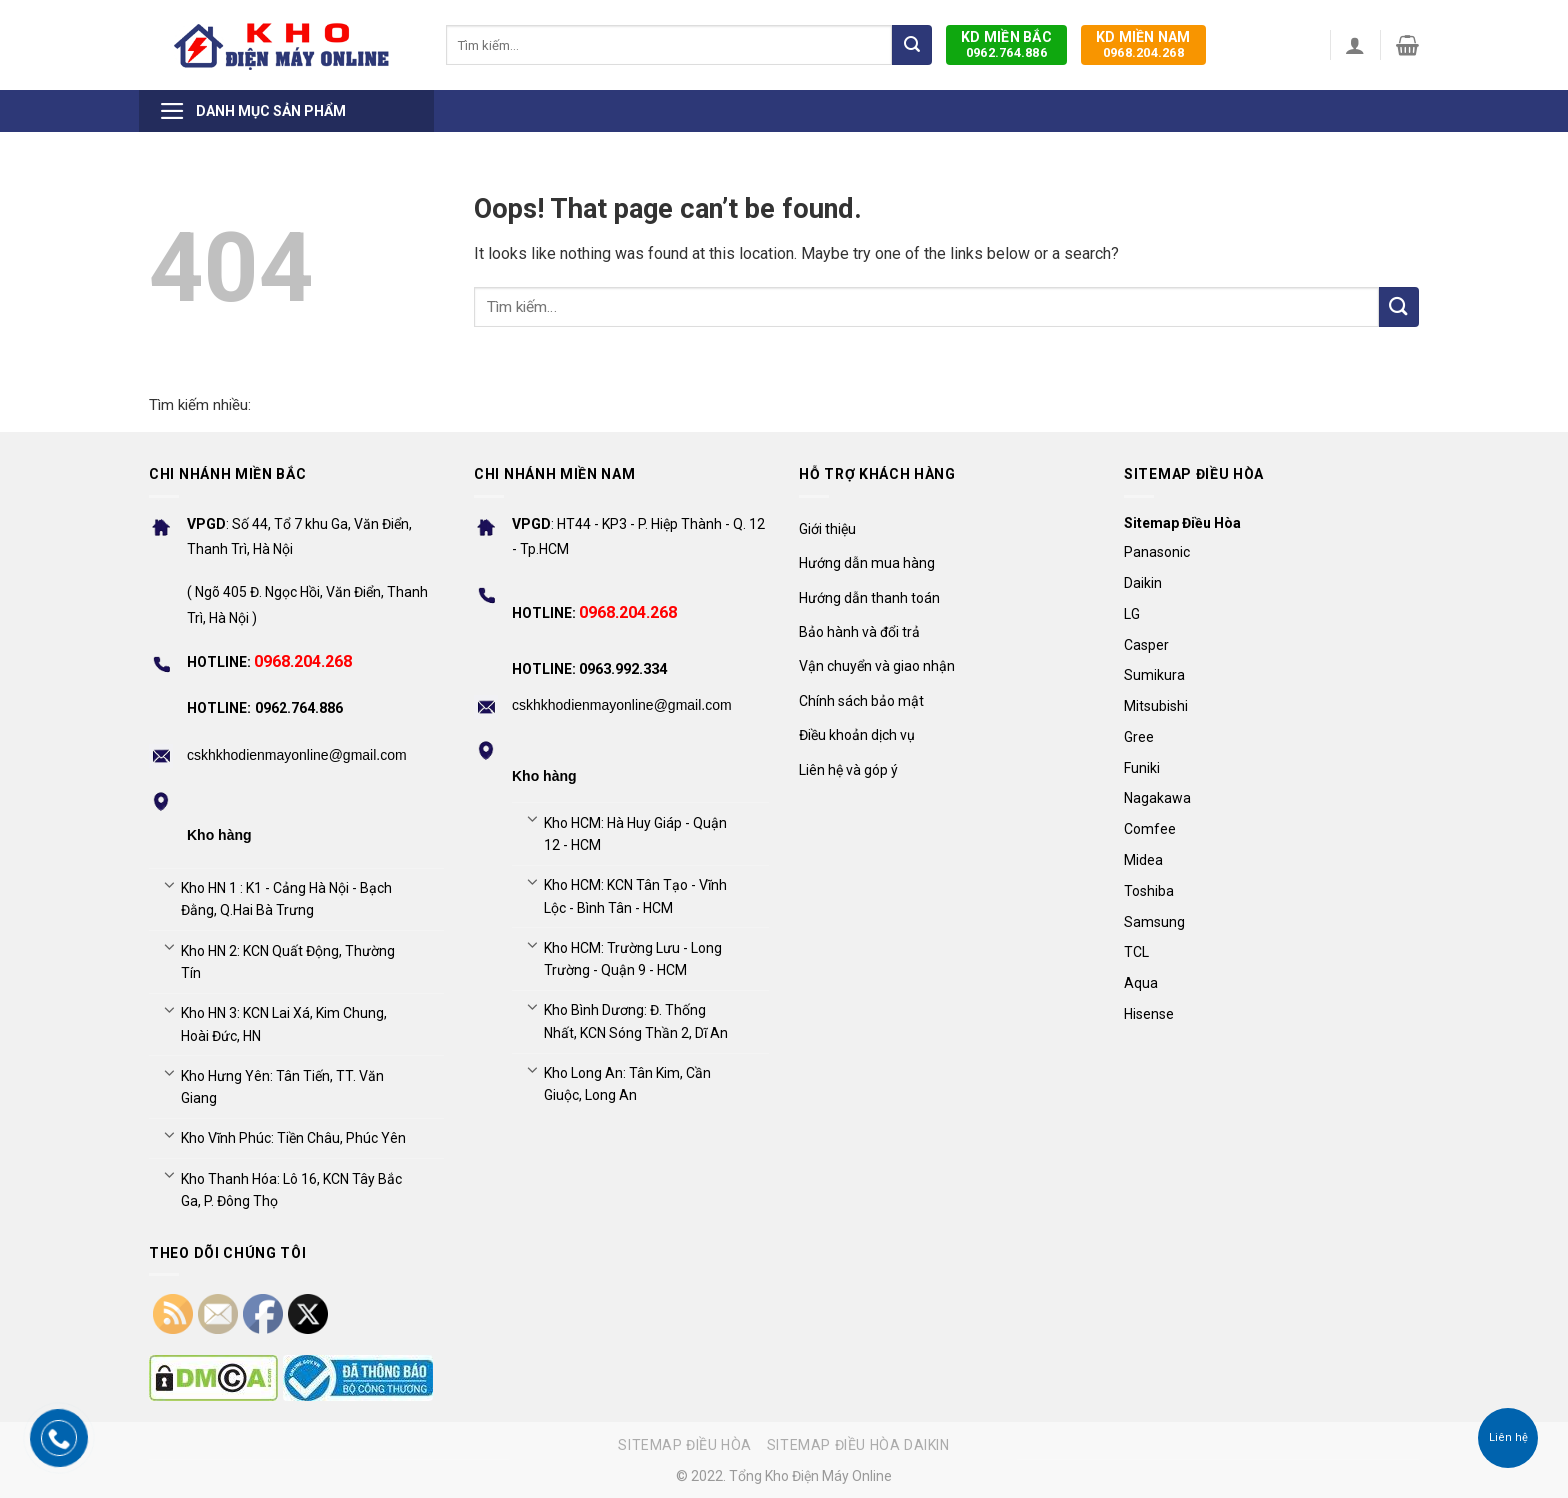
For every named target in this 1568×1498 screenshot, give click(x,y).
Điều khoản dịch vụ (857, 735)
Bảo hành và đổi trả (859, 632)
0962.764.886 (1006, 44)
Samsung (1154, 922)
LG (1132, 614)
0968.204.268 (1143, 44)
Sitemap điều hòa (685, 1445)
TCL (1136, 952)
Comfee (1150, 829)
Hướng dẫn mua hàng (867, 563)
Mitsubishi (1156, 706)
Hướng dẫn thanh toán (869, 598)
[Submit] (912, 45)
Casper (1146, 645)
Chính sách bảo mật (861, 701)
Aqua (1141, 983)
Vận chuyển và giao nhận (877, 666)
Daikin (1143, 583)
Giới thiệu (827, 529)
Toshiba (1149, 891)
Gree (1139, 737)
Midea (1143, 860)
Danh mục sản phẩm (252, 111)
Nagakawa (1157, 798)
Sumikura (1154, 675)
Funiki (1142, 768)
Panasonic (1157, 552)
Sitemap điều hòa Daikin (858, 1445)
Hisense (1149, 1014)
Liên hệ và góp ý (848, 770)
